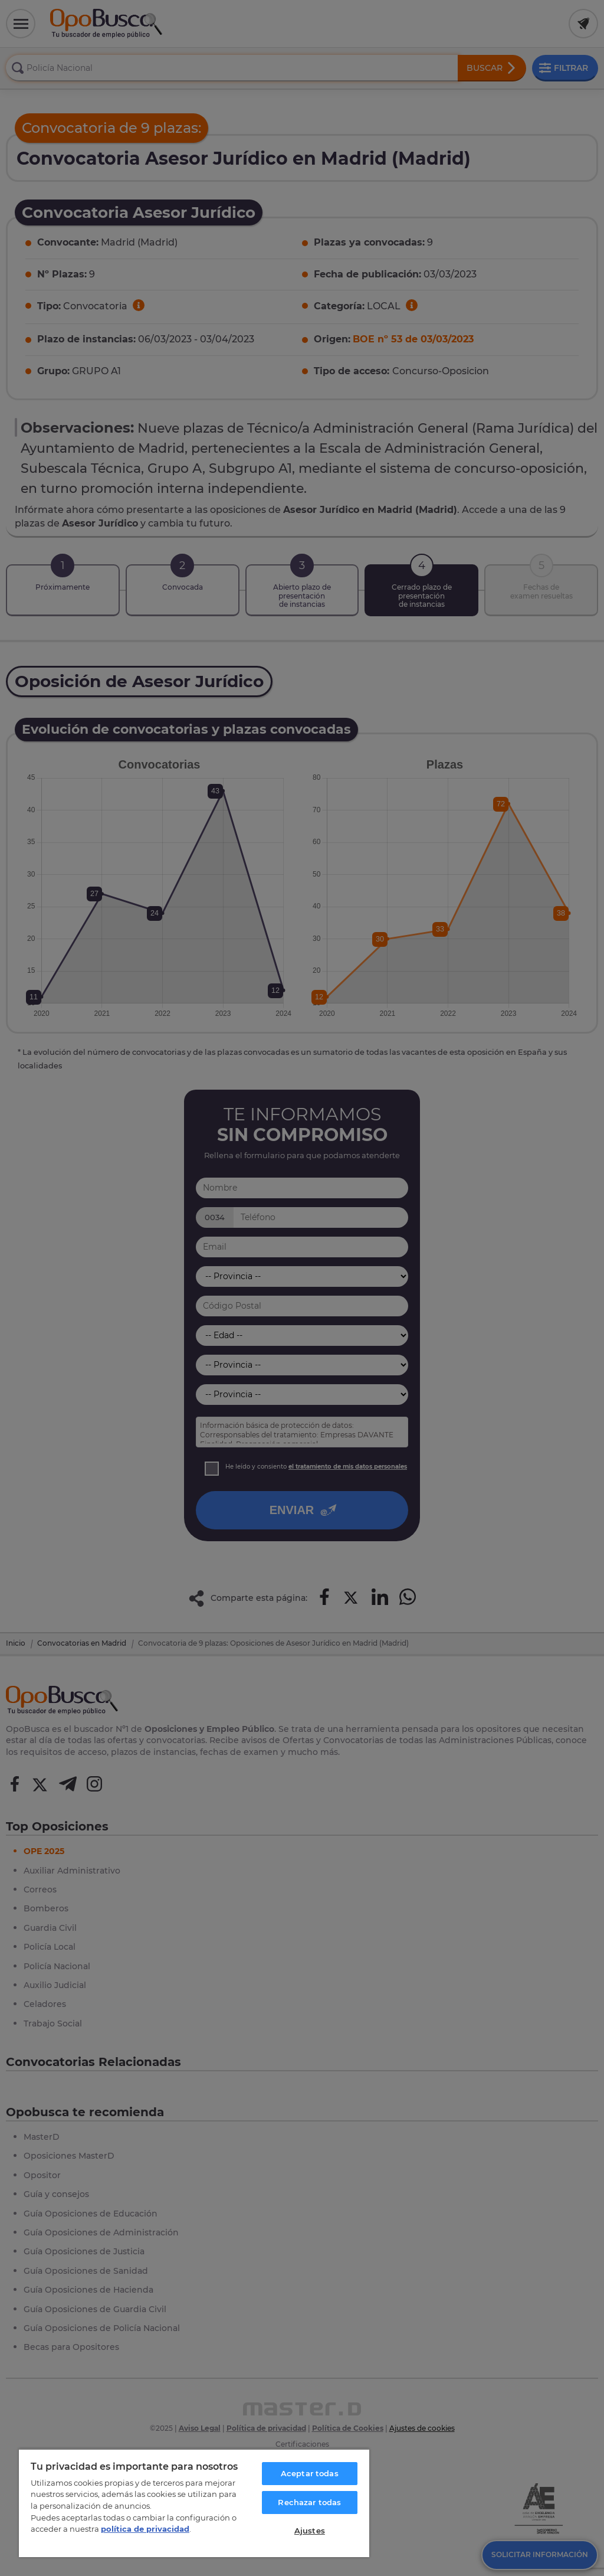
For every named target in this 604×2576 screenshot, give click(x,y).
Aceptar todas (310, 2473)
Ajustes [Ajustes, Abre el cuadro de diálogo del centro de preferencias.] (309, 2530)
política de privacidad (145, 2528)
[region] (194, 2502)
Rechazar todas (309, 2502)
